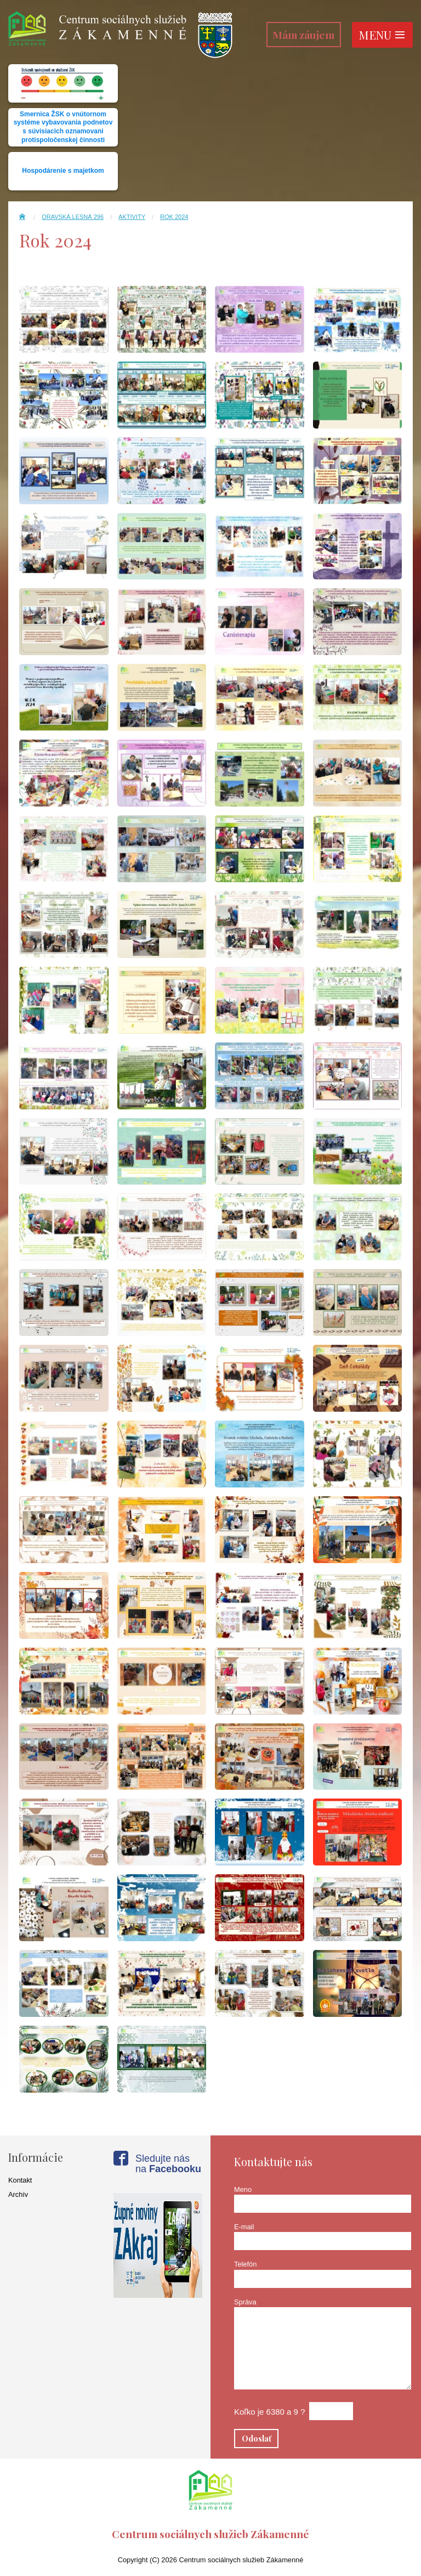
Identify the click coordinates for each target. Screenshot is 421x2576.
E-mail (244, 2227)
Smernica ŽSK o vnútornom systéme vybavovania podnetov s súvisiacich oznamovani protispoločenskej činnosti (63, 127)
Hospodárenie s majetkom (63, 170)
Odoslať (256, 2438)
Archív (18, 2194)
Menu (382, 34)
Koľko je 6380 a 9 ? (269, 2411)
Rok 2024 (174, 216)
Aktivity (131, 216)
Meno (243, 2189)
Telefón (245, 2264)
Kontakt (20, 2180)
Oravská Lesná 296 (73, 216)
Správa (245, 2302)
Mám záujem (303, 34)
